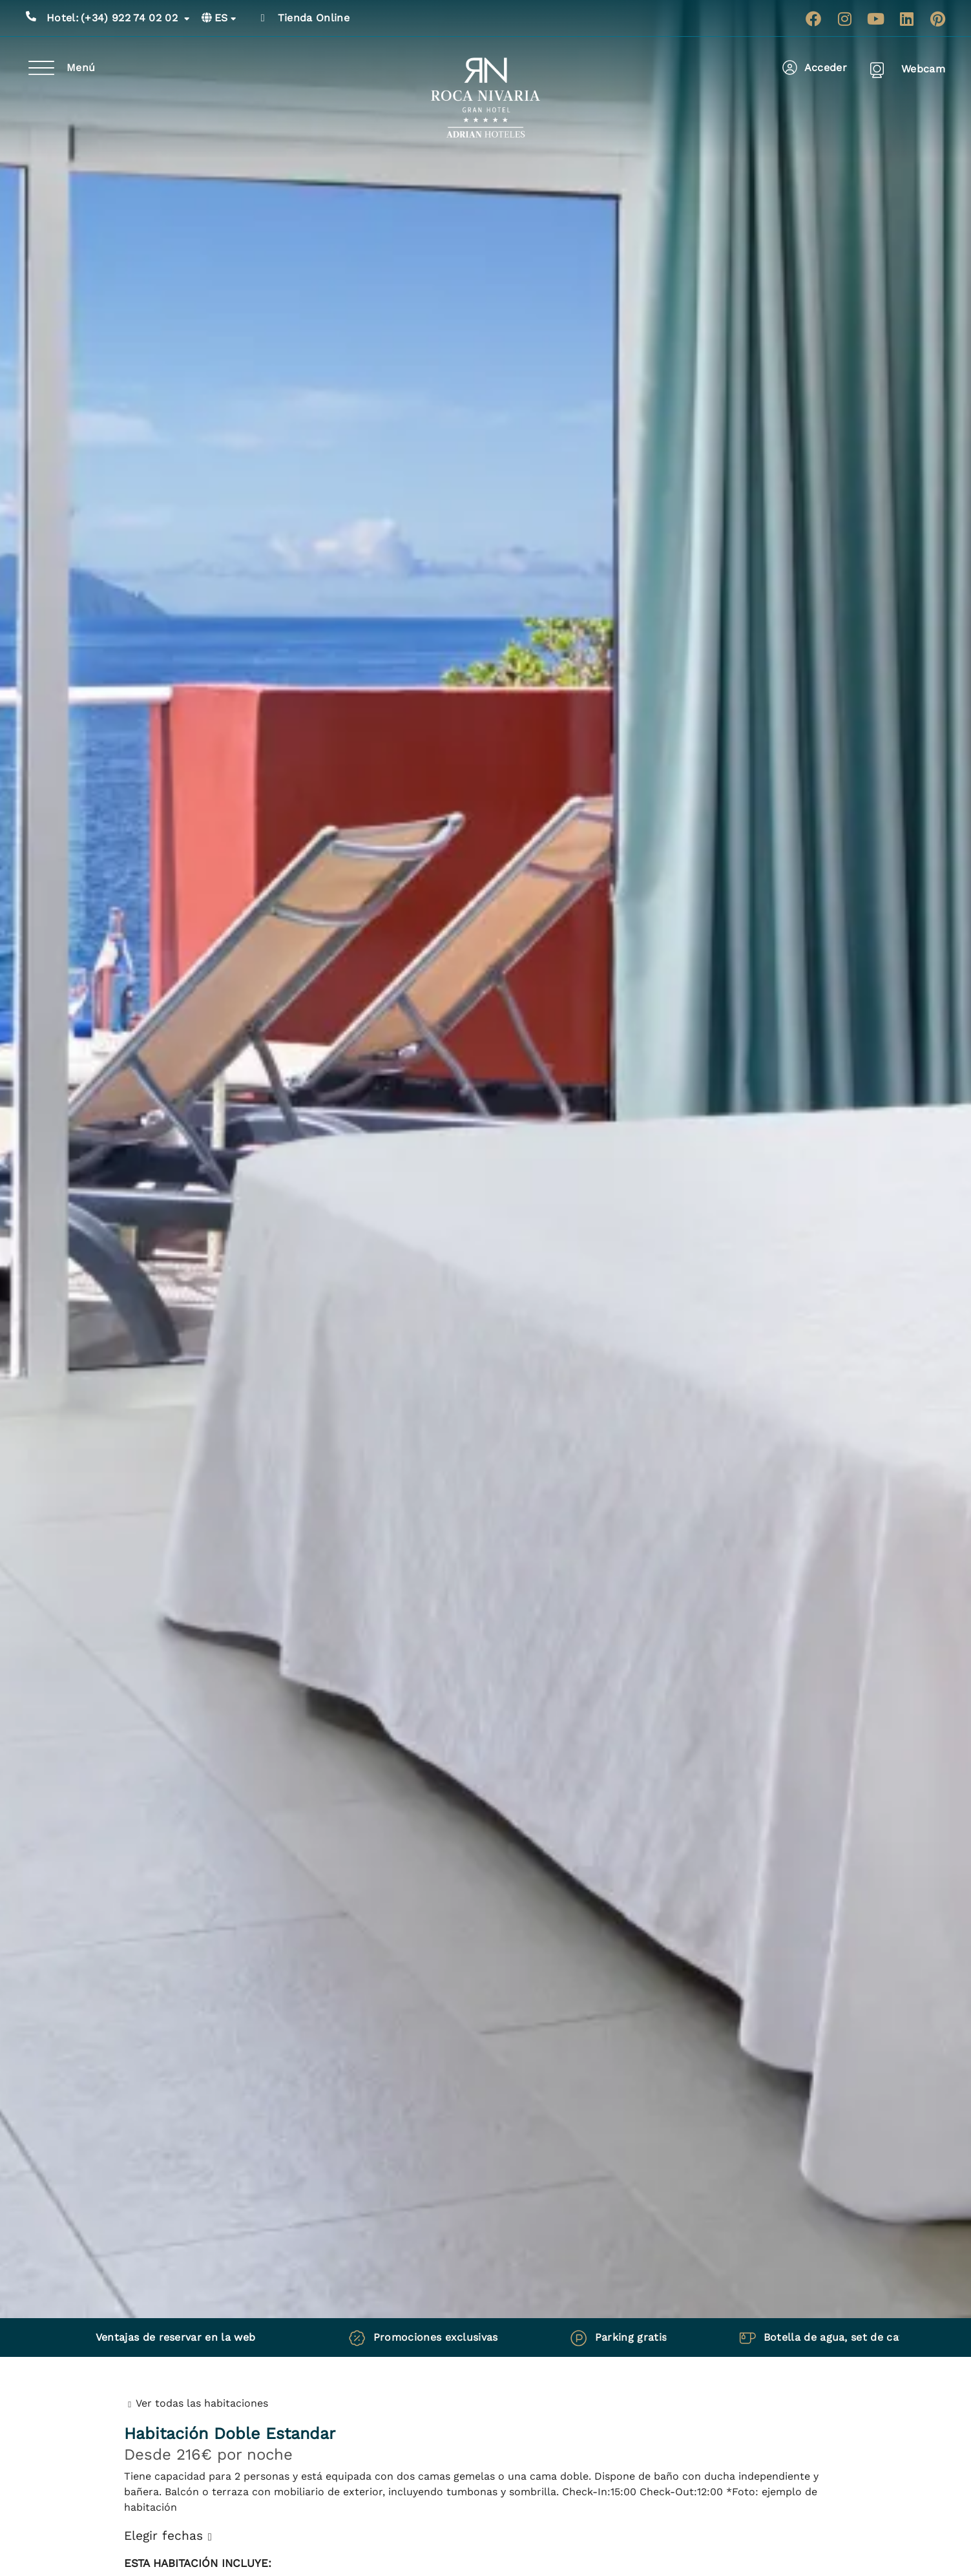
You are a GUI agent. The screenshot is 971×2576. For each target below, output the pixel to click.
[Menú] (41, 67)
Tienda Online (314, 18)
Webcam (923, 69)
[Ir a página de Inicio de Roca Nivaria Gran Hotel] (485, 97)
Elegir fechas (163, 2535)
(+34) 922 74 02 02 (118, 18)
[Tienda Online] (263, 18)
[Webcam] (877, 69)
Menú (81, 67)
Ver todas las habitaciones (202, 2403)
